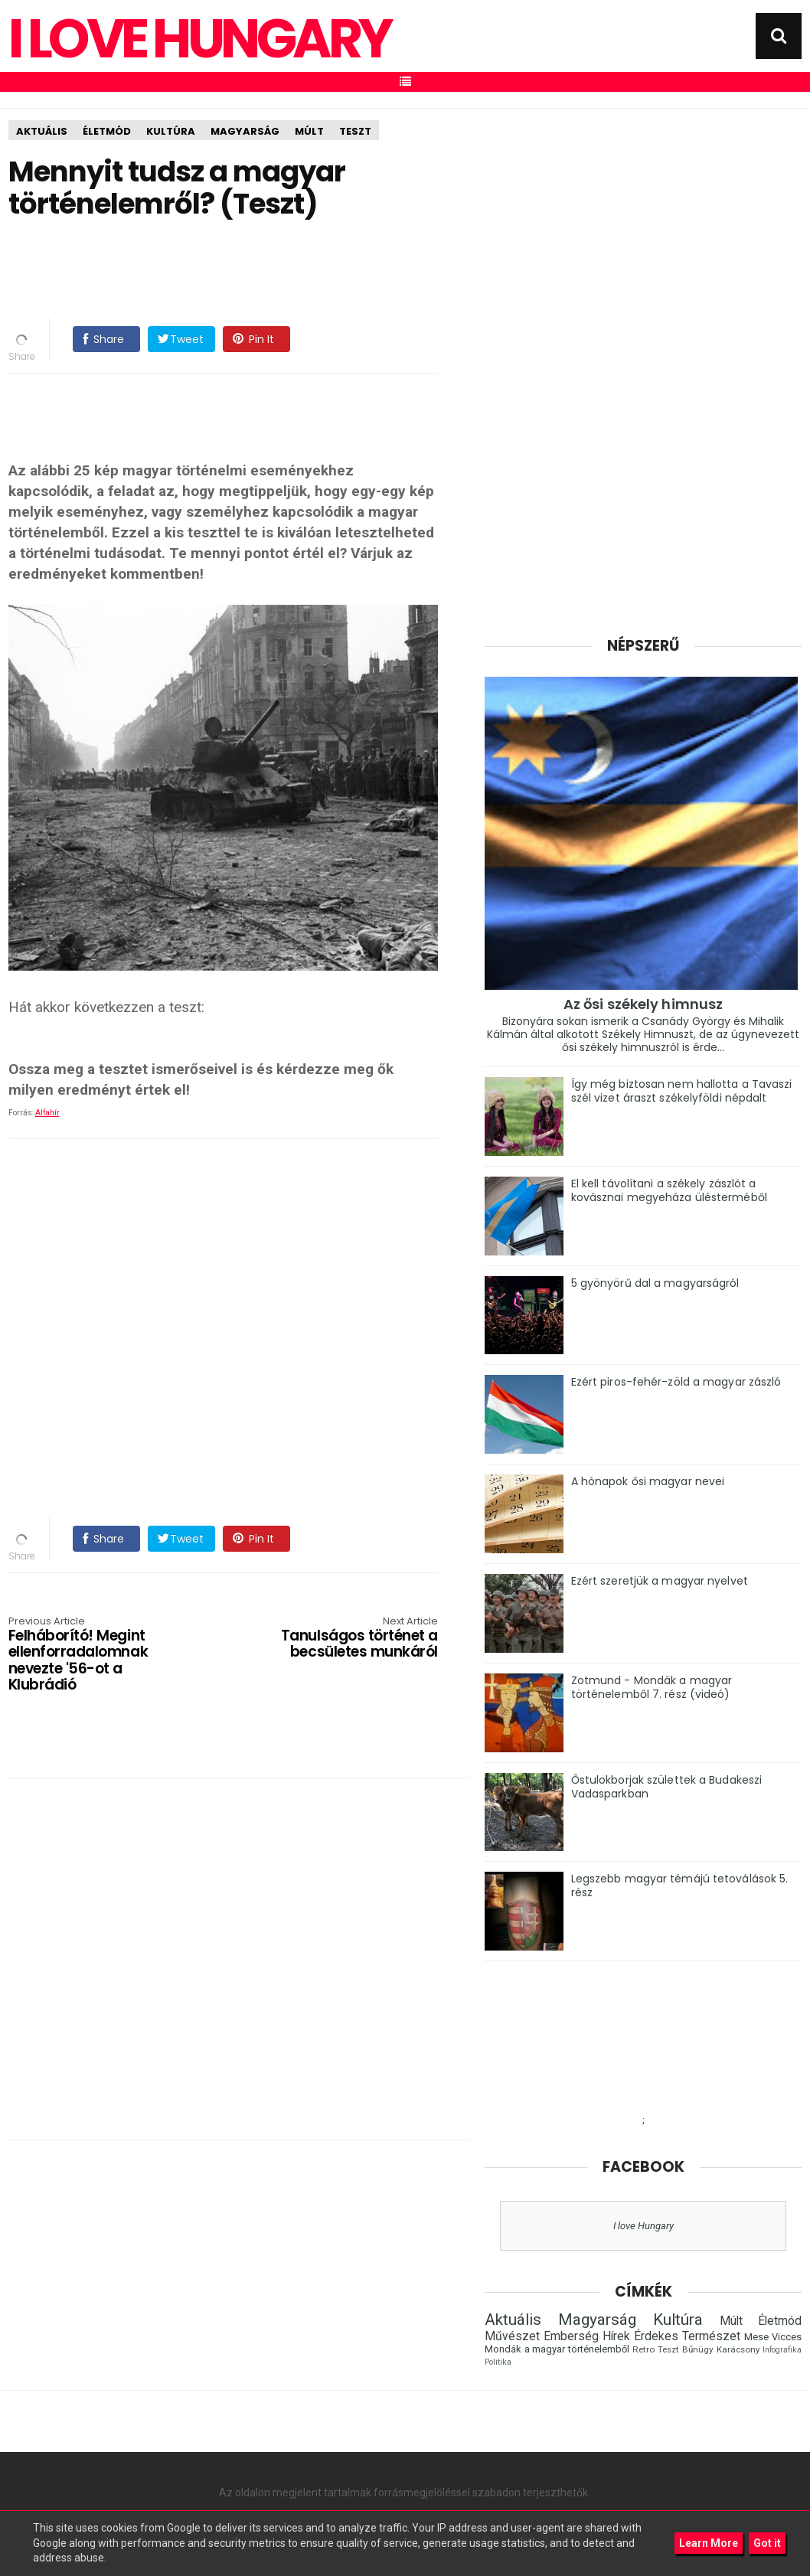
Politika (498, 2362)
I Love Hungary (199, 39)
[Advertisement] (287, 269)
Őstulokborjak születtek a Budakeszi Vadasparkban (667, 1786)
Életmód (107, 131)
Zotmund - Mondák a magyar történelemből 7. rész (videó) (652, 1687)
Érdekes (656, 2336)
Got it (767, 2543)
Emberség (571, 2336)
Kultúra (170, 131)
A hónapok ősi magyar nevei (648, 1481)
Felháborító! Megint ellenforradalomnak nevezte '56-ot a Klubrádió (94, 1655)
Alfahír (47, 1112)
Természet (711, 2336)
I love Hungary (643, 2226)
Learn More (708, 2543)
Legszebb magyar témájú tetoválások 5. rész (680, 1885)
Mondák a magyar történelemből (557, 2349)
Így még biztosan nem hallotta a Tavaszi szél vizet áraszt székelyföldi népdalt (681, 1090)
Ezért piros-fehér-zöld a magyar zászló (676, 1381)
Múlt (309, 131)
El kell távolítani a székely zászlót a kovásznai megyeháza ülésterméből (669, 1190)
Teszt (355, 131)
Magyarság (245, 131)
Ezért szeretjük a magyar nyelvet (659, 1580)
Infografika (782, 2350)
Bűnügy (698, 2349)
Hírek (616, 2336)
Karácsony (738, 2349)
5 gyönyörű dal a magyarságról (655, 1283)
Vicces (787, 2337)
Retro (643, 2349)
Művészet (512, 2336)
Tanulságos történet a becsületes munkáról (352, 1638)
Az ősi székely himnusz (643, 1004)
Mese (756, 2337)
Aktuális (41, 131)
